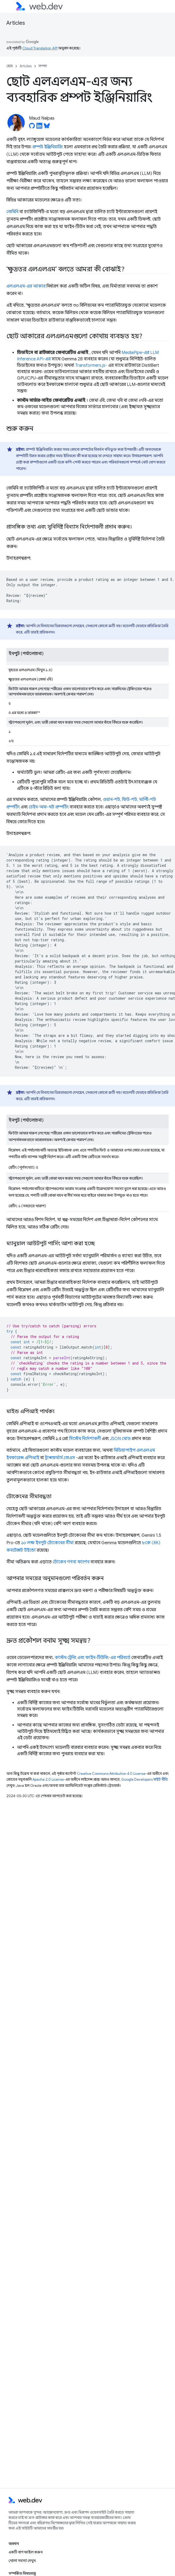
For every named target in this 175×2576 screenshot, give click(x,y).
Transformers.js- (91, 365)
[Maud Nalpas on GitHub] (32, 127)
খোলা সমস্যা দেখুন (22, 2560)
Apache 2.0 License (48, 1779)
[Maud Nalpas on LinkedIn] (39, 127)
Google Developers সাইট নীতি (144, 1779)
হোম (9, 66)
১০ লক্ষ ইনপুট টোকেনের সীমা (47, 1542)
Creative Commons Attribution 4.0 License (111, 1773)
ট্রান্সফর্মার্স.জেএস (60, 1457)
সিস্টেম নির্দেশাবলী (85, 1438)
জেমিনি (12, 211)
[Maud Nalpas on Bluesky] (47, 127)
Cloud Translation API (39, 48)
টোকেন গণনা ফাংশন (71, 1562)
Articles (15, 23)
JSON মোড (120, 1438)
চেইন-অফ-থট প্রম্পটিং (49, 807)
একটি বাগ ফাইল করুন (26, 2552)
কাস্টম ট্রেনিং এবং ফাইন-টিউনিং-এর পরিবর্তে (92, 1657)
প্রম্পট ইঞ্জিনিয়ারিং (47, 147)
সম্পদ (43, 66)
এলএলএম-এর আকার (25, 286)
